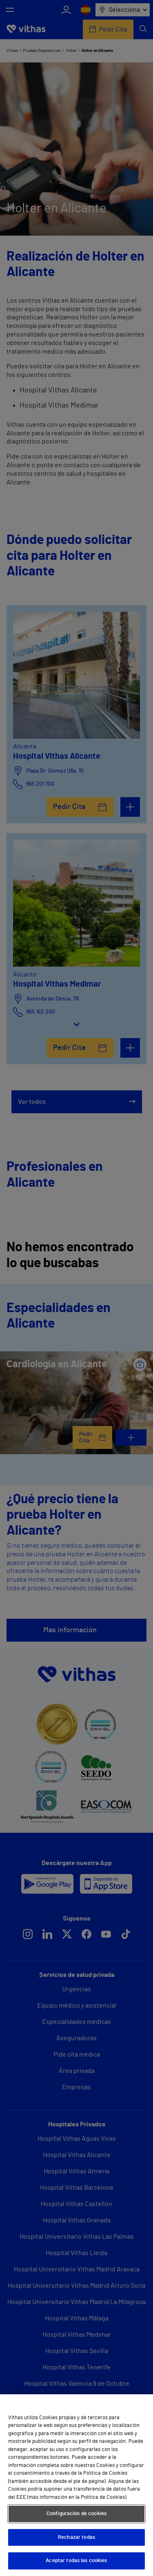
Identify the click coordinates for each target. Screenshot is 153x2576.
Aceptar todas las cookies (76, 2560)
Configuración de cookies (76, 2513)
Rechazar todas (76, 2537)
